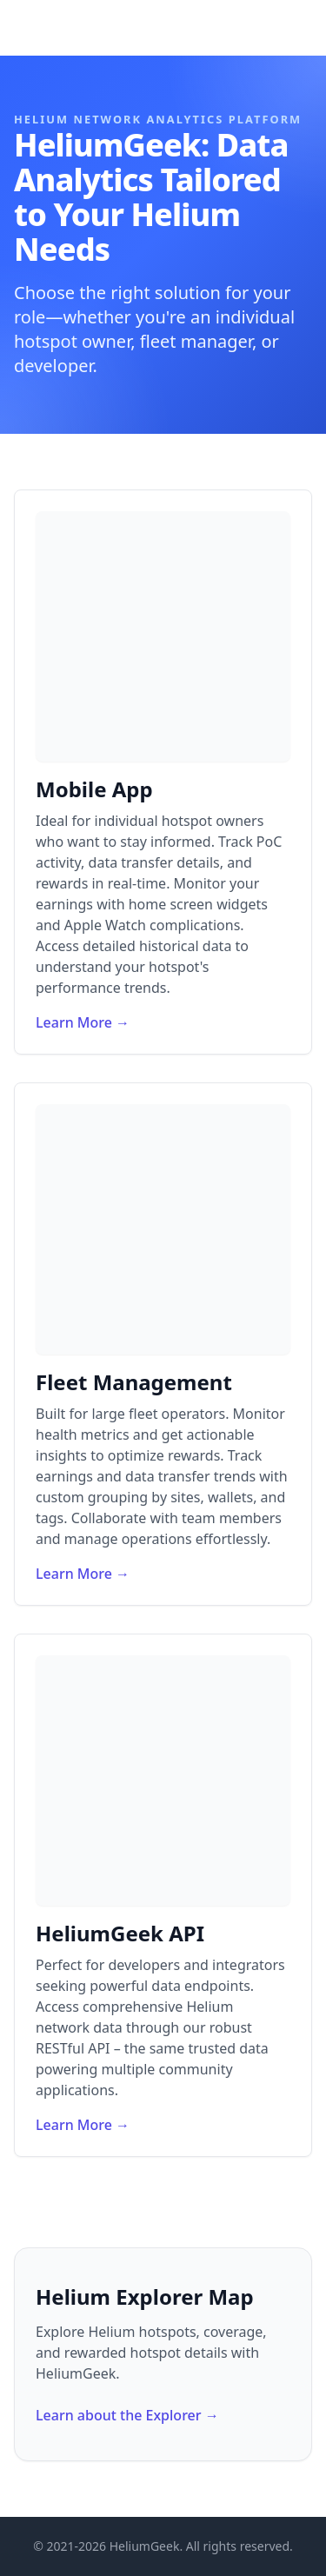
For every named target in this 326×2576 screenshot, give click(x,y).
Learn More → (83, 1022)
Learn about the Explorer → (127, 2415)
